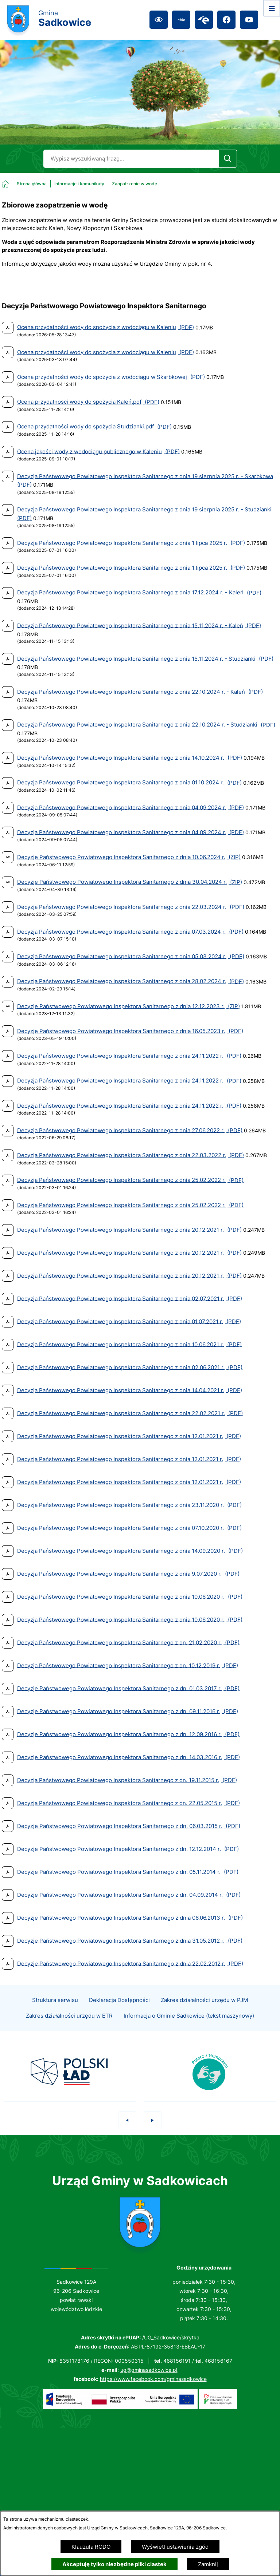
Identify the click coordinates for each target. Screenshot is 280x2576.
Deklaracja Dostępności (119, 2013)
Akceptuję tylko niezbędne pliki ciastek (114, 2564)
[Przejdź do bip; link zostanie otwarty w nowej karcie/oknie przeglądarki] (181, 20)
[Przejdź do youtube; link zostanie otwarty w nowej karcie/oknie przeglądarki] (249, 20)
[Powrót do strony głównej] (24, 183)
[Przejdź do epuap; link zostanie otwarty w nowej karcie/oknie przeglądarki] (204, 20)
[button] (127, 2133)
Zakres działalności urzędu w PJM (204, 2013)
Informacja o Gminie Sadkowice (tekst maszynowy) (189, 2028)
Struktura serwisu (55, 2013)
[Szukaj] (227, 159)
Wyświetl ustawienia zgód (175, 2546)
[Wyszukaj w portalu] (130, 159)
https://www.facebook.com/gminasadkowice (153, 2379)
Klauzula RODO (90, 2546)
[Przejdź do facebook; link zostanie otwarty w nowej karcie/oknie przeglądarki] (226, 20)
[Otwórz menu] (272, 8)
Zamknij (208, 2564)
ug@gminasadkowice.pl (148, 2370)
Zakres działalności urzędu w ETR (69, 2028)
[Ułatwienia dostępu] (158, 20)
